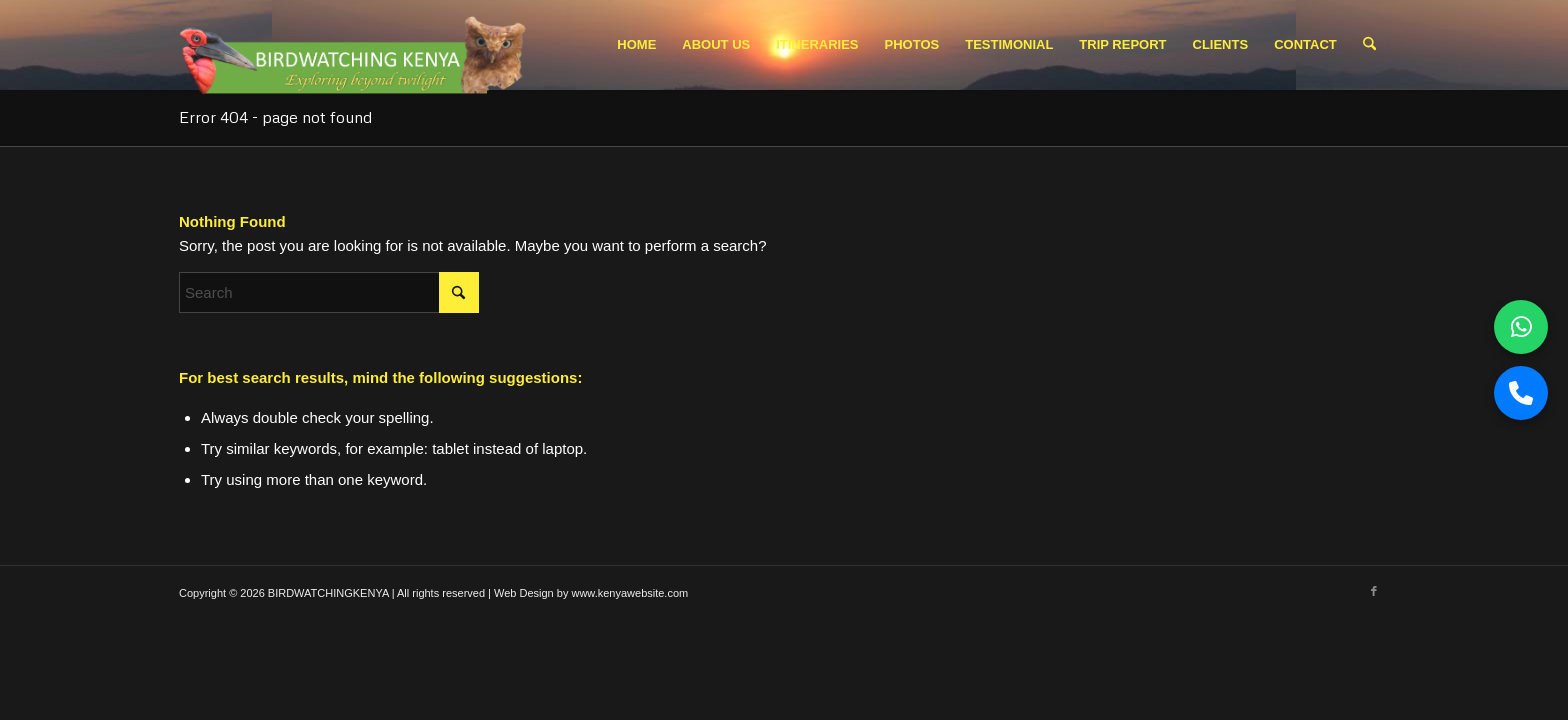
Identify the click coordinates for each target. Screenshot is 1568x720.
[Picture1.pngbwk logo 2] (355, 50)
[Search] (1369, 45)
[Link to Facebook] (1374, 591)
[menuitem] (636, 45)
